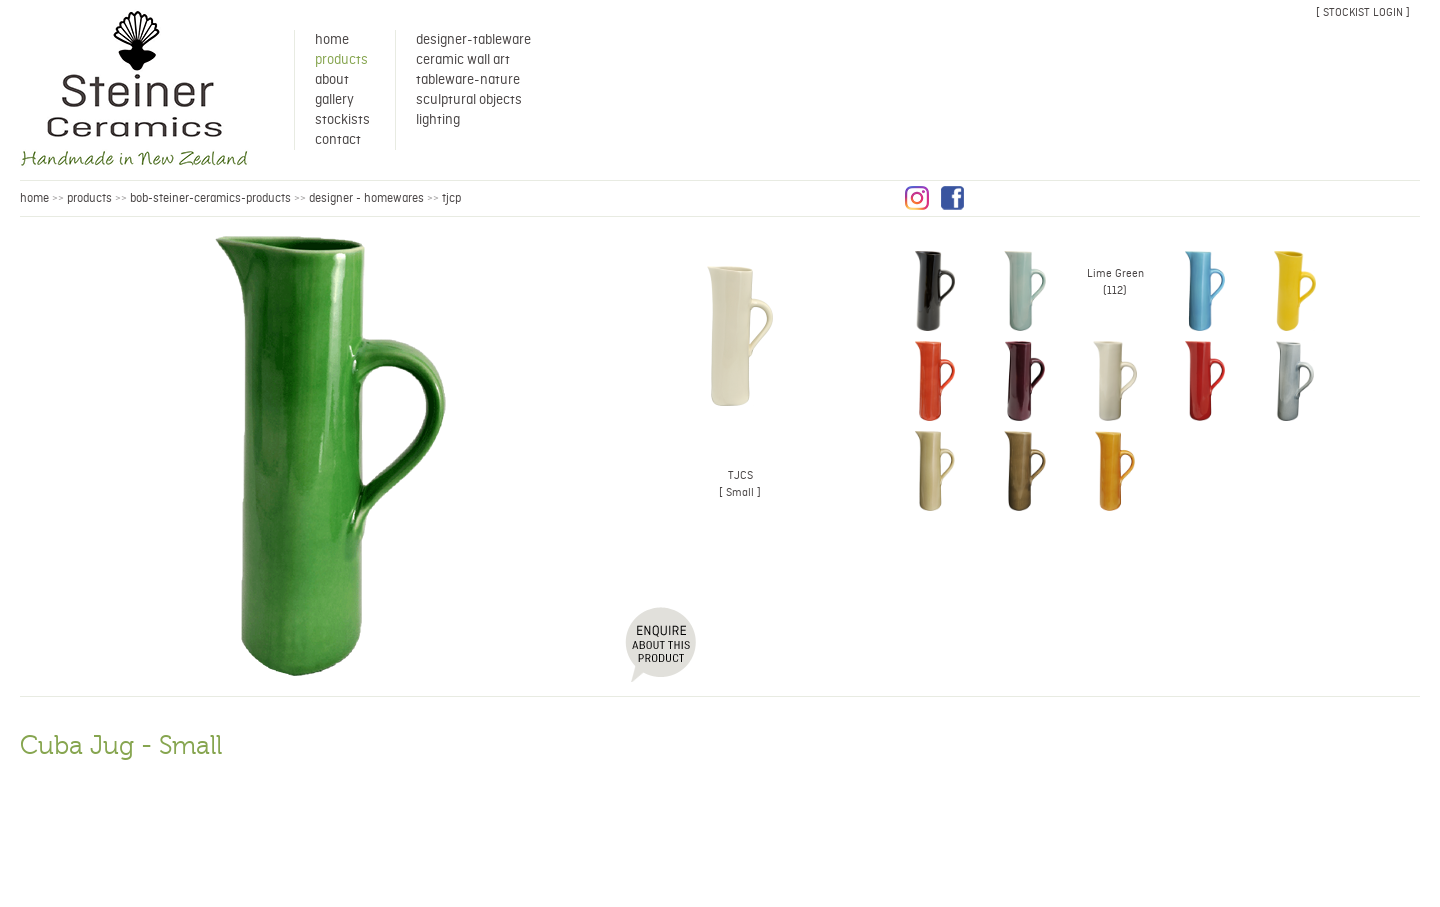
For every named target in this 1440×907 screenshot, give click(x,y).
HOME (34, 198)
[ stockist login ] (1363, 12)
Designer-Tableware (473, 40)
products (89, 198)
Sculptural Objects (469, 100)
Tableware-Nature (468, 80)
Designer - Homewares (366, 198)
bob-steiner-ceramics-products (210, 198)
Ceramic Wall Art (463, 60)
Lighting (438, 120)
